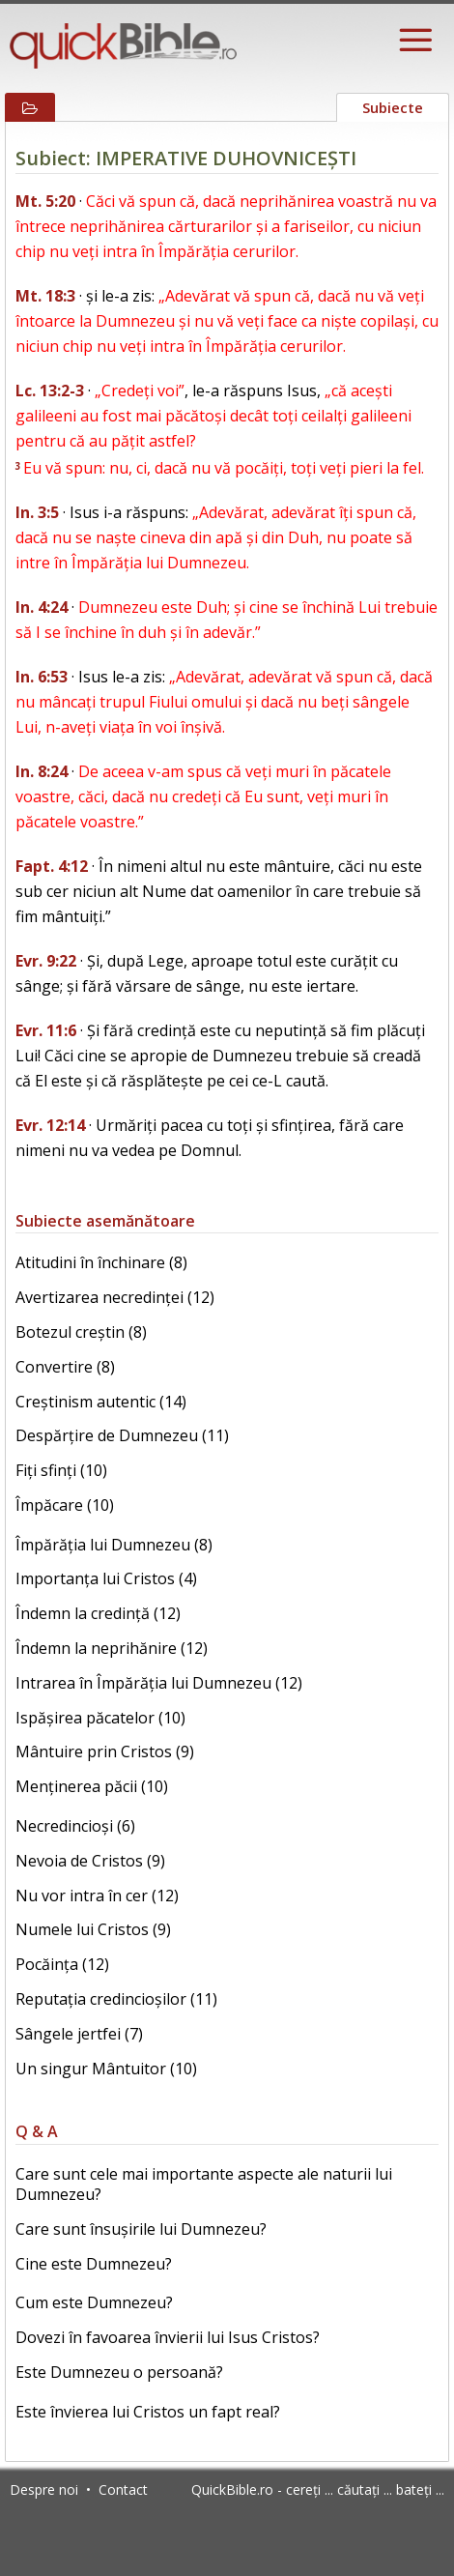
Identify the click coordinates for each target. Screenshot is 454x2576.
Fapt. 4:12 (51, 866)
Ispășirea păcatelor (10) (100, 1717)
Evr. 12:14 (50, 1125)
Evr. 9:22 (45, 960)
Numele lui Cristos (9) (93, 1929)
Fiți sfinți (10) (61, 1470)
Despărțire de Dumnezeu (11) (122, 1435)
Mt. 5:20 (45, 201)
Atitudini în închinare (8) (101, 1262)
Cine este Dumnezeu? (93, 2263)
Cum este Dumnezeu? (94, 2302)
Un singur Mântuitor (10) (106, 2068)
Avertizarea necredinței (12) (114, 1297)
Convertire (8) (65, 1366)
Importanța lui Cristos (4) (106, 1578)
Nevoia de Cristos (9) (90, 1860)
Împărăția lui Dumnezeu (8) (114, 1544)
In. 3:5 (37, 512)
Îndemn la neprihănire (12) (111, 1648)
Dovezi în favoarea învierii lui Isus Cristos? (167, 2337)
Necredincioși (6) (75, 1826)
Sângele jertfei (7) (79, 2033)
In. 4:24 (41, 607)
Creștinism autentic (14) (100, 1401)
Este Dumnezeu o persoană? (119, 2372)
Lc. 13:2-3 (49, 390)
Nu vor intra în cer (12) (97, 1895)
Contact (123, 2489)
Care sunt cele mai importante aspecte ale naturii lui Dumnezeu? (203, 2184)
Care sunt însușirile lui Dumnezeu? (141, 2229)
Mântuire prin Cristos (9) (104, 1751)
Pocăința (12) (62, 1964)
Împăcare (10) (64, 1505)
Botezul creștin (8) (81, 1332)
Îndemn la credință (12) (98, 1613)
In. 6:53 (41, 676)
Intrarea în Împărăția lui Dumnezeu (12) (158, 1682)
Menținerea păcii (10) (91, 1786)
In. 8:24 (41, 771)
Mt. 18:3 (45, 295)
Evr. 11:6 (45, 1030)
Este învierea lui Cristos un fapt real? (147, 2411)
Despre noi (44, 2489)
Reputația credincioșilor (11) (116, 1999)
